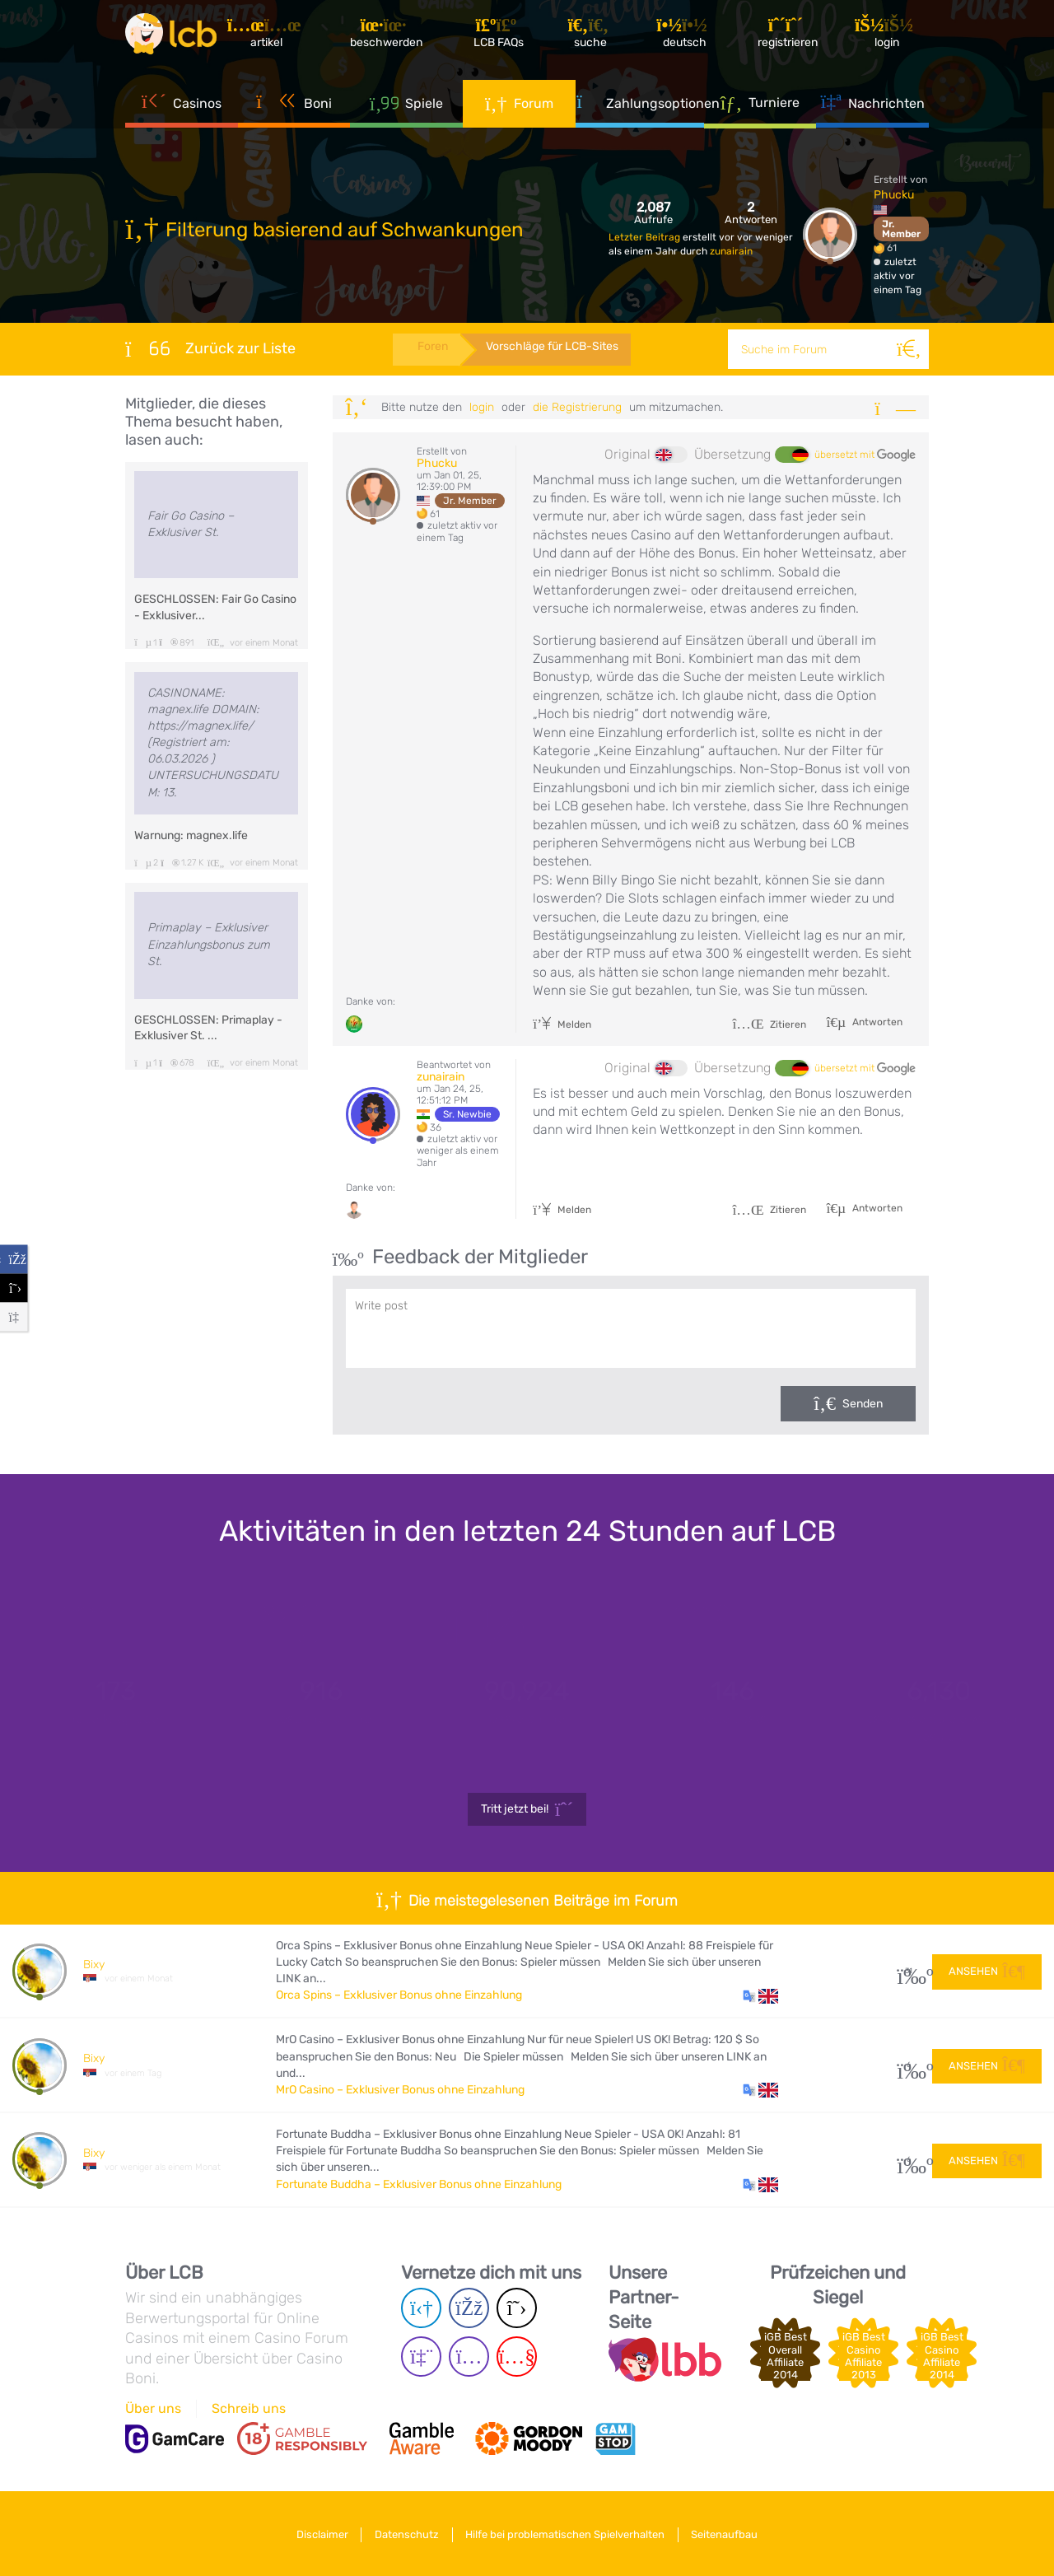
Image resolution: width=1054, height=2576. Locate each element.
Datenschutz (405, 2533)
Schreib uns (249, 2408)
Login (481, 407)
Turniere (760, 106)
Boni (294, 107)
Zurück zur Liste (210, 348)
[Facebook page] (469, 2308)
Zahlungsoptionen (640, 107)
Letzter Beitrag (646, 237)
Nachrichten (873, 107)
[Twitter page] (517, 2308)
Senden (862, 1404)
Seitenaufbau (730, 2533)
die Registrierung (577, 407)
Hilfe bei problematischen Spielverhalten (567, 2533)
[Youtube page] (517, 2356)
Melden (562, 1024)
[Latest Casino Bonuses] (174, 36)
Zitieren (769, 1024)
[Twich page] (421, 2356)
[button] (760, 1995)
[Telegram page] (421, 2308)
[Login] (890, 36)
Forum (519, 107)
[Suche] (909, 349)
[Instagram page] (469, 2356)
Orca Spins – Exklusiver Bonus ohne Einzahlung (399, 1995)
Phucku (894, 195)
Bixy (94, 1965)
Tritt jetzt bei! (527, 1809)
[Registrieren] (791, 36)
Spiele (407, 107)
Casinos (182, 107)
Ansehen (987, 1970)
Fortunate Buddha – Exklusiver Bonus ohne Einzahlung (419, 2184)
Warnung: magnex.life (191, 835)
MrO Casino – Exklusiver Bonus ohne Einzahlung (400, 2090)
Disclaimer (317, 2533)
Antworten (876, 1022)
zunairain (731, 251)
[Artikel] (274, 36)
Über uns (153, 2408)
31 (908, 1971)
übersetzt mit (865, 455)
